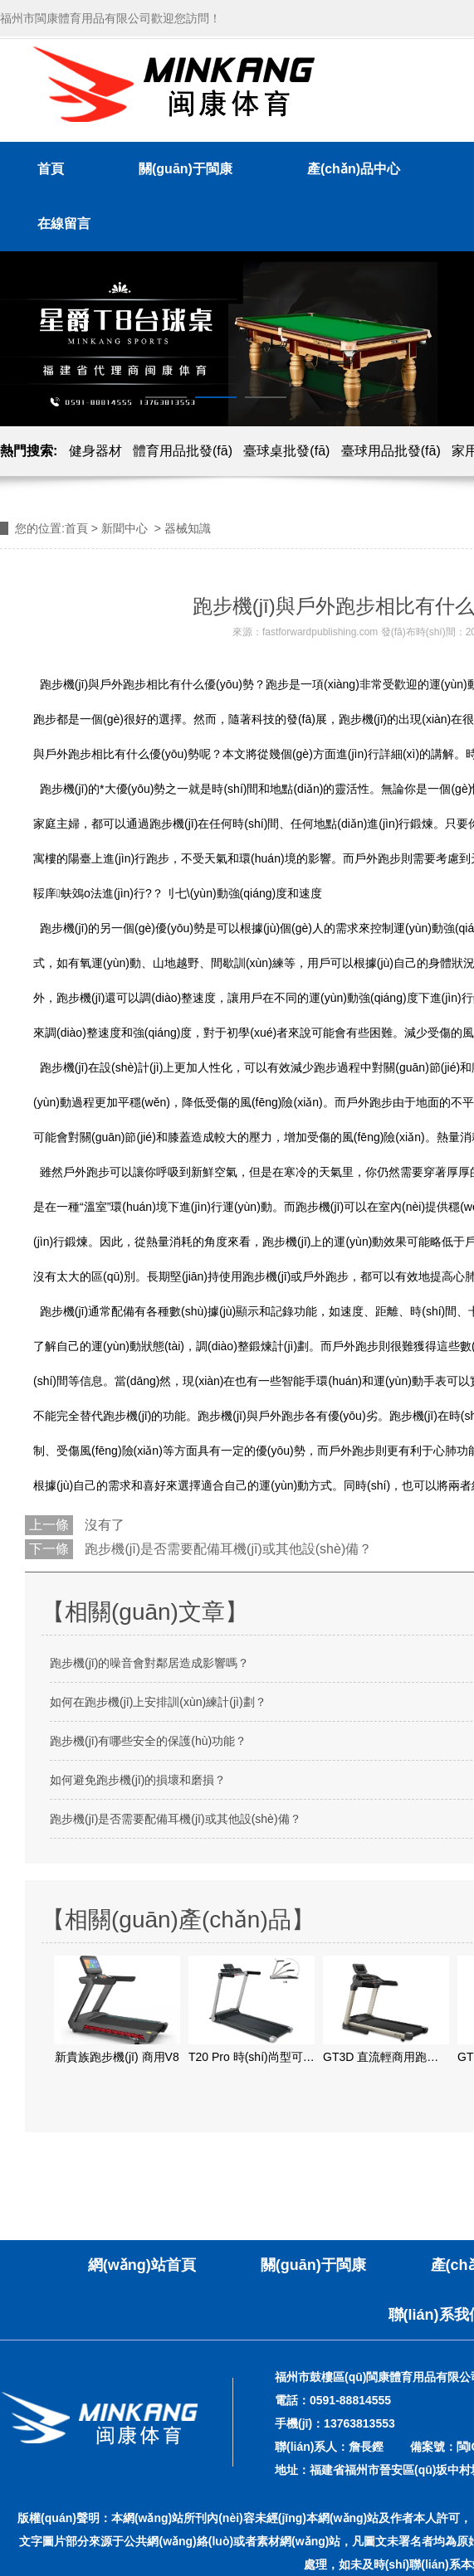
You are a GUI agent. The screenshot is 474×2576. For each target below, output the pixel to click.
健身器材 (95, 451)
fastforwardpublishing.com (320, 632)
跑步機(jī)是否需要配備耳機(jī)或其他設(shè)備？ (226, 1549)
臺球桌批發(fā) (286, 451)
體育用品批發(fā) (182, 451)
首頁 (50, 169)
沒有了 (103, 1525)
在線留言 (63, 223)
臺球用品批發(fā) (391, 451)
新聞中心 (124, 528)
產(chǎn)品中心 (353, 169)
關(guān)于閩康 (185, 169)
